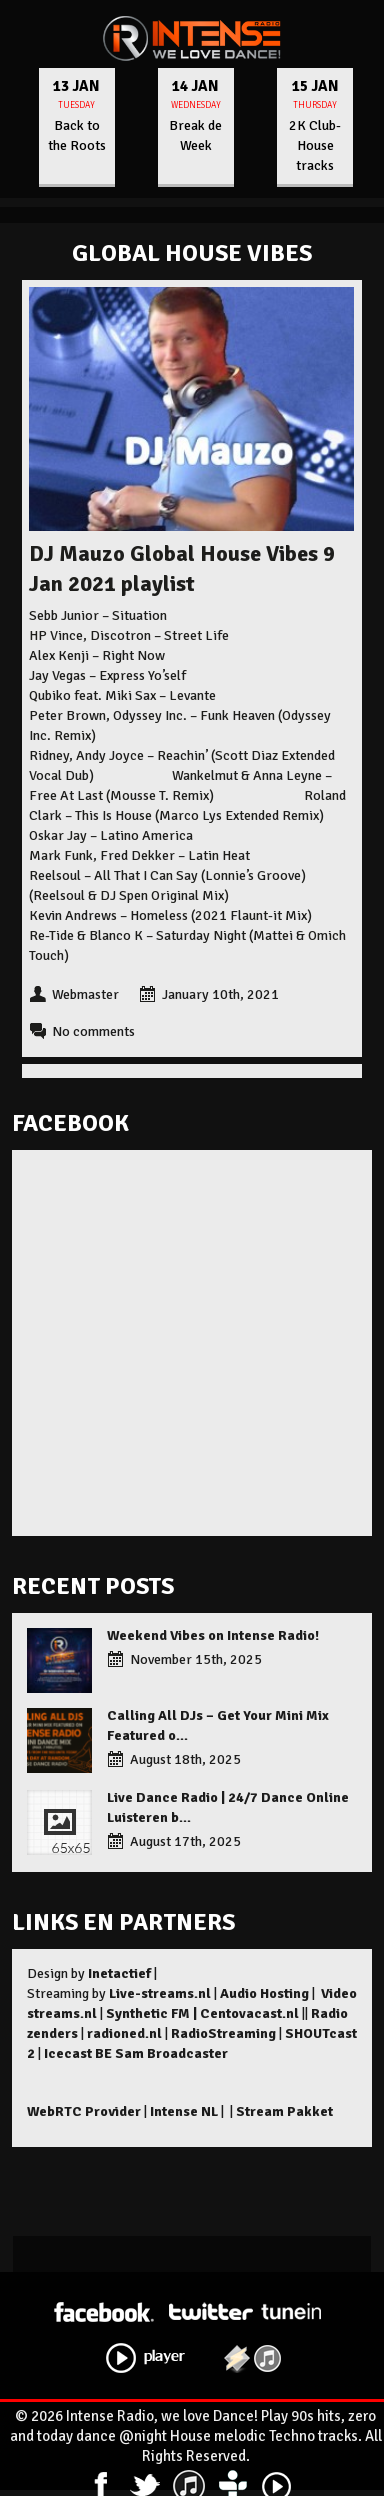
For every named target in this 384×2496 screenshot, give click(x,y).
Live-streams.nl (160, 1993)
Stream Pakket (284, 2111)
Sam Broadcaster (171, 2053)
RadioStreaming (223, 2033)
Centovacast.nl (249, 2013)
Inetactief (119, 1973)
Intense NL (184, 2111)
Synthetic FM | (153, 2013)
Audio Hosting (264, 1993)
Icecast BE (78, 2053)
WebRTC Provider (84, 2111)
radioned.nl (124, 2033)
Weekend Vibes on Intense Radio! (213, 1635)
